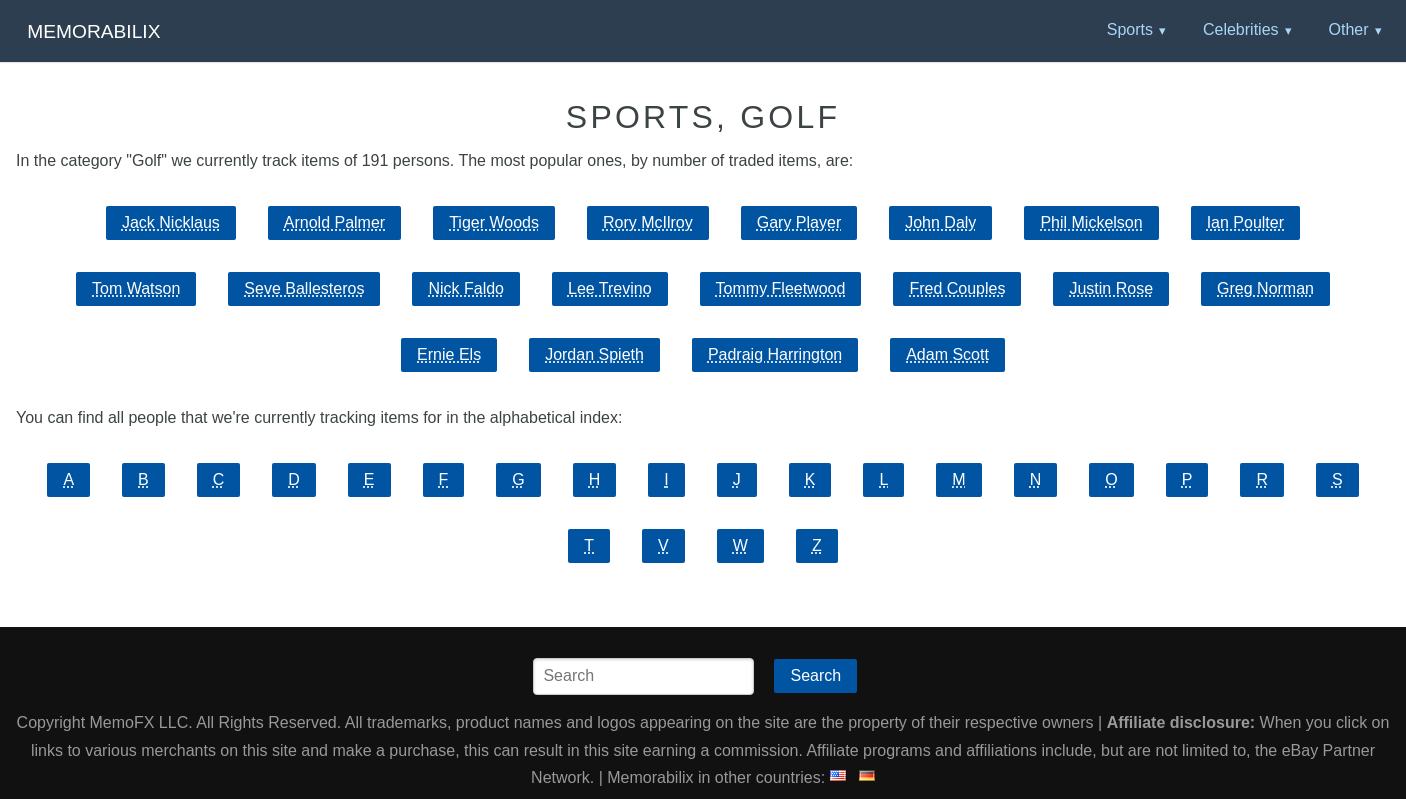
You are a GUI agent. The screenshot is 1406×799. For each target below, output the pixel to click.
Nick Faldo (466, 288)
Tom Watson (136, 288)
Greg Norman (1265, 288)
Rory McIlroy (648, 222)
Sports (1130, 29)
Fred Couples (957, 288)
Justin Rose (1111, 288)
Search (815, 675)
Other (1348, 29)
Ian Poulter (1245, 222)
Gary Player (799, 222)
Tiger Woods (494, 222)
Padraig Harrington (775, 354)
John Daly (940, 222)
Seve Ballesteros (304, 288)
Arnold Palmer (334, 222)
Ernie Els (449, 354)
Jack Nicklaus (171, 222)
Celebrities (1241, 29)
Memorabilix (93, 31)
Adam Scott (947, 354)
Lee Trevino (610, 288)
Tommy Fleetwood (781, 288)
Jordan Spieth (594, 354)
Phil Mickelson (1091, 222)
